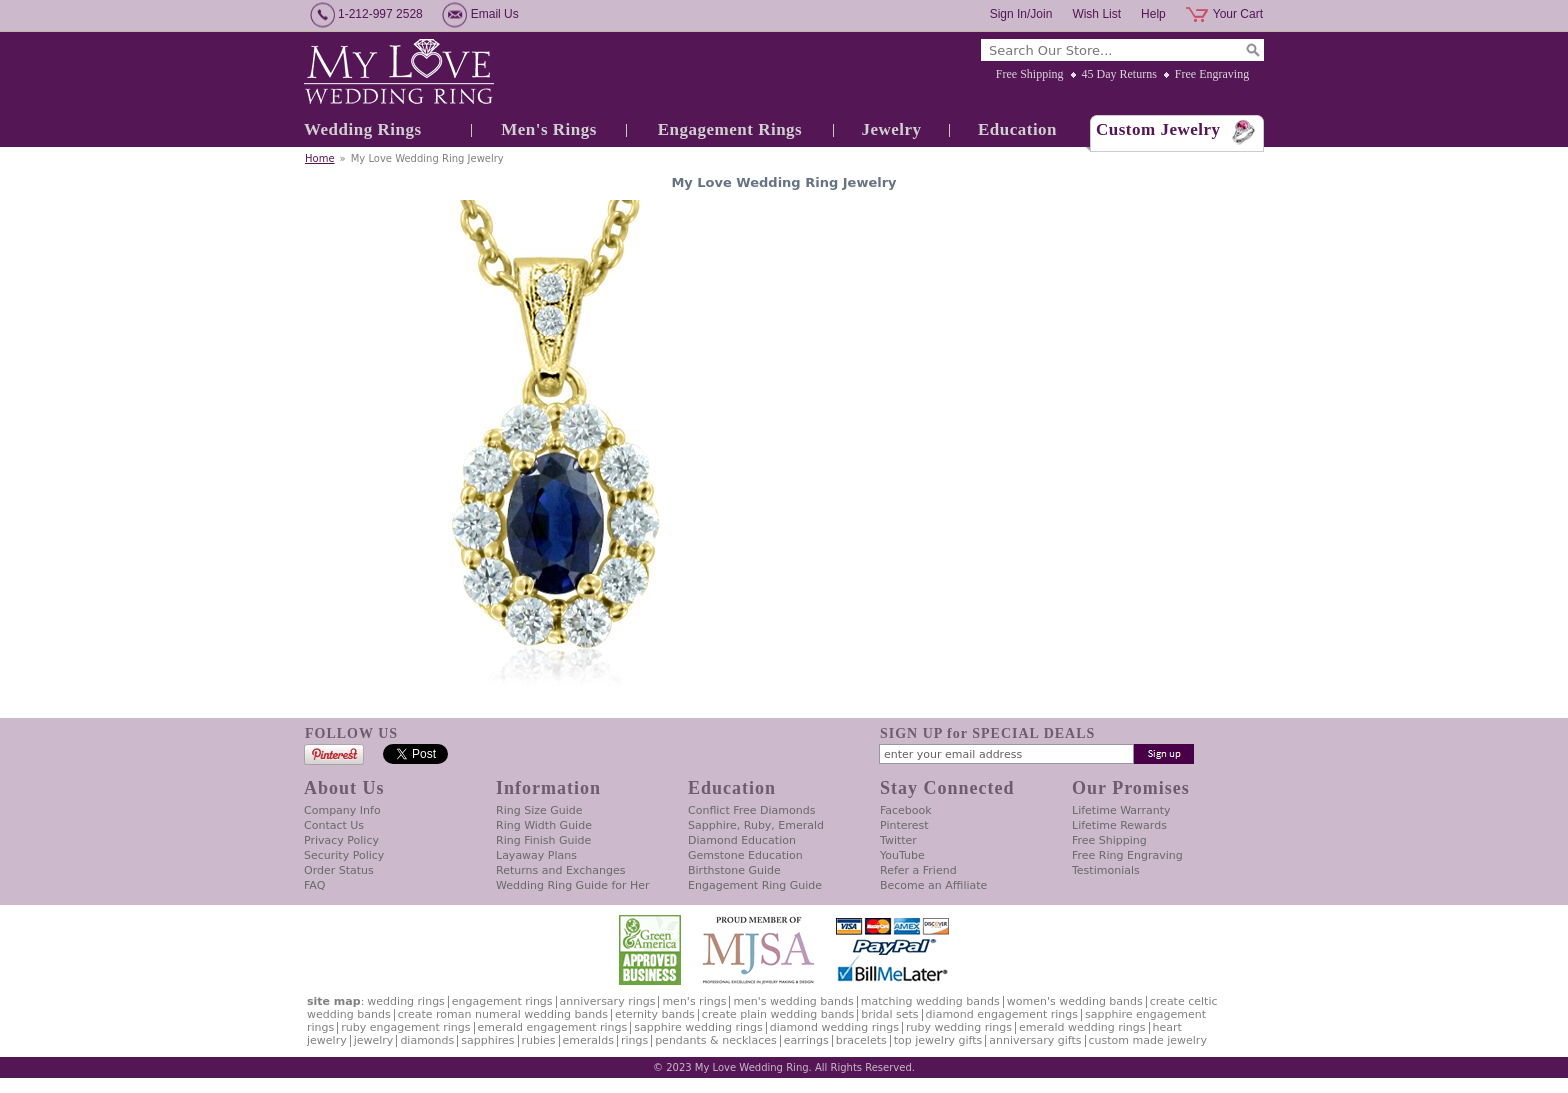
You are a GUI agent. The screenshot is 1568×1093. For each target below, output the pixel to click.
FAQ (314, 885)
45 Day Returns (1119, 74)
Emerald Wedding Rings (1082, 1027)
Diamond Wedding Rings (834, 1027)
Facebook (906, 810)
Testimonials (1106, 870)
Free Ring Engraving (1127, 855)
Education (1017, 129)
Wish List (1096, 14)
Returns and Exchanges (560, 870)
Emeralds (588, 1040)
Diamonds (427, 1040)
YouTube (902, 855)
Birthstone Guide (734, 870)
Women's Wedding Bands (1075, 1001)
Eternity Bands (655, 1014)
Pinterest (904, 825)
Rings (634, 1040)
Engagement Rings (730, 129)
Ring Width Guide (544, 825)
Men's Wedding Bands (793, 1001)
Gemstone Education (745, 855)
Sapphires (487, 1040)
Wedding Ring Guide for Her (573, 885)
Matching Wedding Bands (930, 1001)
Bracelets (861, 1040)
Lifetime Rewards (1119, 825)
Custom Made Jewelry (1148, 1040)
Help (1153, 14)
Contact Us (334, 825)
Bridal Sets (889, 1014)
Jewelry (891, 129)
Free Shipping (1030, 74)
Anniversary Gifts (1035, 1040)
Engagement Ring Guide (755, 885)
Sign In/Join (1021, 14)
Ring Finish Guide (543, 840)
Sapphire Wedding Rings (698, 1027)
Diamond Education (742, 840)
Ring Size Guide (539, 810)
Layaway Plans (536, 855)
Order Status (339, 870)
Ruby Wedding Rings (959, 1027)
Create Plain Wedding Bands (778, 1014)
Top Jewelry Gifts (938, 1040)
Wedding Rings (363, 129)
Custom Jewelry (1158, 129)
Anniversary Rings (608, 1001)
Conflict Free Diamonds (751, 810)
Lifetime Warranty (1121, 810)
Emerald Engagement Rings (553, 1027)
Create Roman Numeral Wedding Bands (503, 1014)
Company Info (342, 810)
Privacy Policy (341, 840)
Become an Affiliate (933, 885)
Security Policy (344, 855)
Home (320, 158)
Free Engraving (1212, 74)
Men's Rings (549, 129)
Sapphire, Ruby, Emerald (756, 825)
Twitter (898, 840)
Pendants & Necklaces (716, 1040)
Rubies (539, 1040)
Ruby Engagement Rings (405, 1027)
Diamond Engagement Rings (1002, 1014)
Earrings (806, 1040)
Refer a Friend (918, 870)
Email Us (495, 14)
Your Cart (1238, 14)
